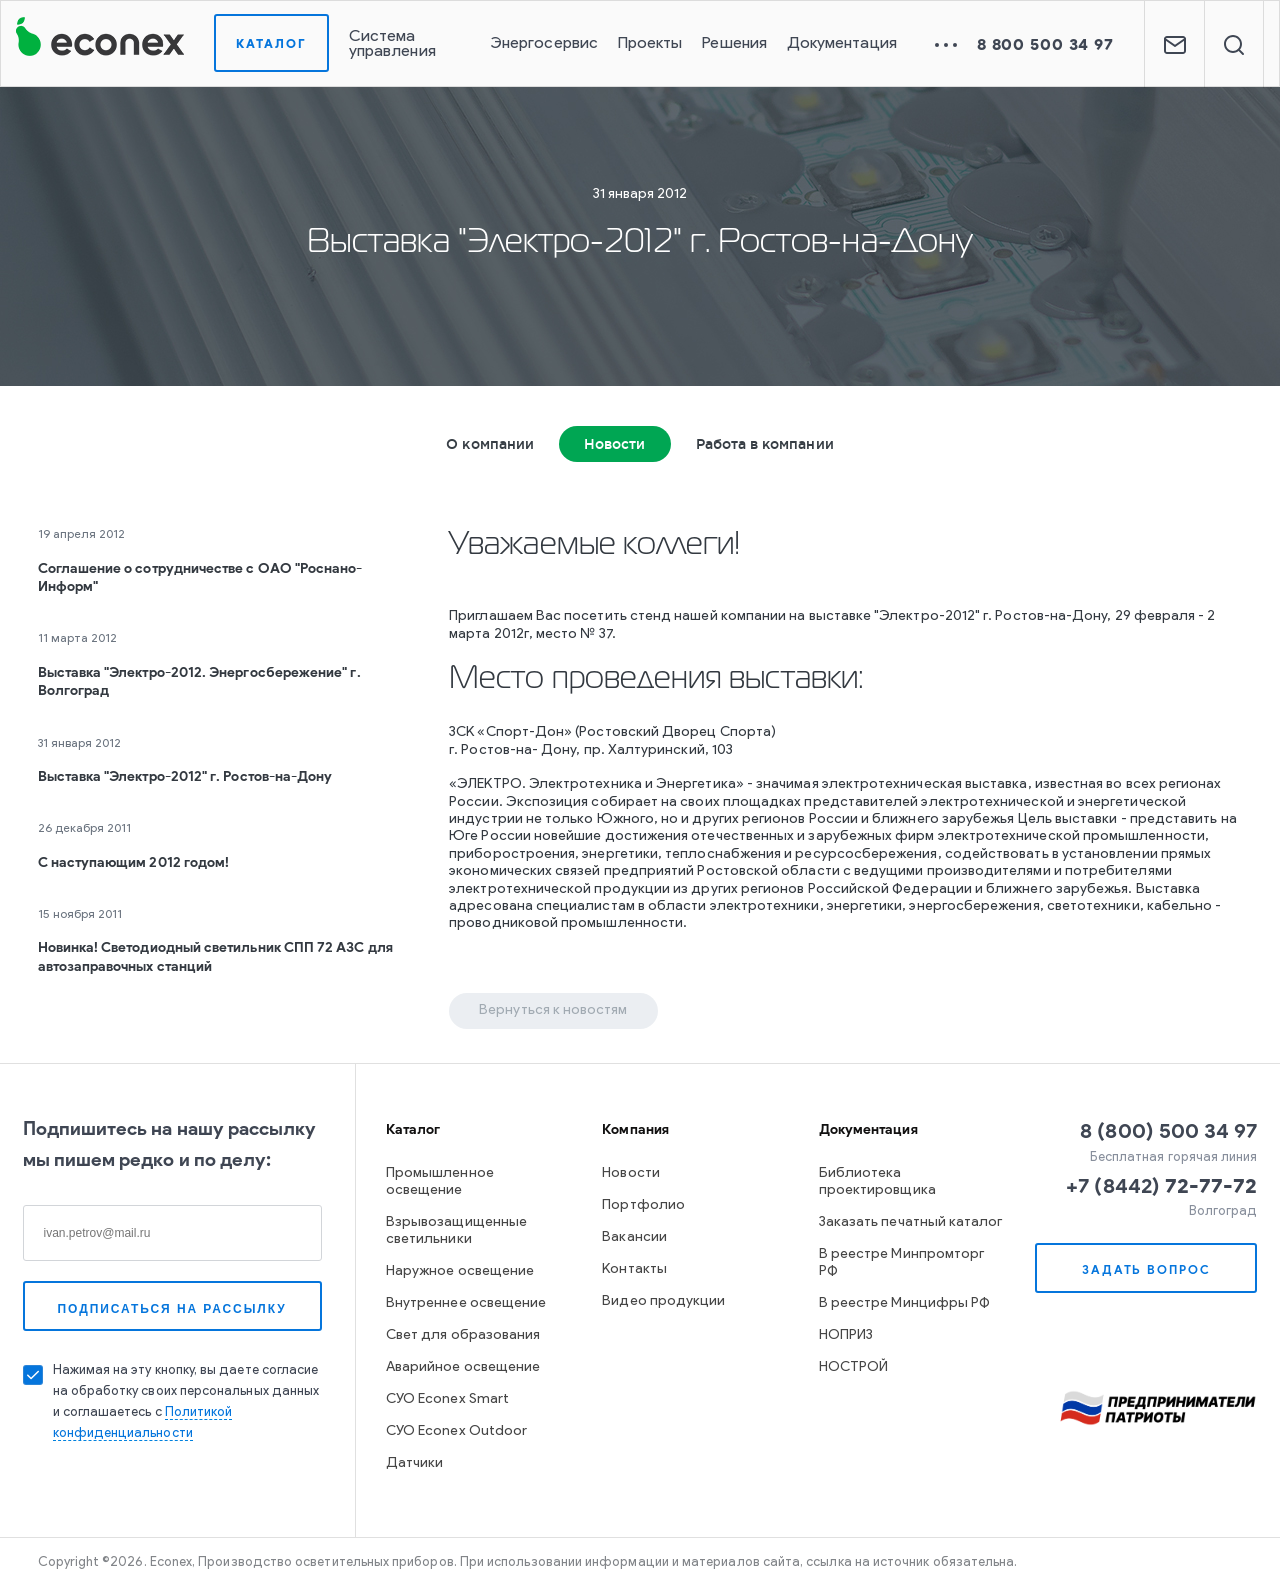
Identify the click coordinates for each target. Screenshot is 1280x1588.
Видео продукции (663, 1301)
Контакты (634, 1269)
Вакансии (634, 1237)
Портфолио (643, 1205)
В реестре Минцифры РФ (904, 1303)
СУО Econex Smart (447, 1399)
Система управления (392, 44)
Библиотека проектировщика (877, 1182)
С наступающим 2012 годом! (134, 862)
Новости (615, 444)
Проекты (650, 44)
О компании (490, 444)
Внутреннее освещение (466, 1303)
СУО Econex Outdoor (456, 1431)
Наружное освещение (460, 1271)
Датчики (415, 1463)
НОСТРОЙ (854, 1367)
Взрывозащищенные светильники (456, 1231)
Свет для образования (463, 1335)
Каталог (271, 43)
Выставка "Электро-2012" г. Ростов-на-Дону (185, 776)
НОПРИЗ (846, 1335)
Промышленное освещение (440, 1182)
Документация (842, 44)
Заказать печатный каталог (911, 1222)
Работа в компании (765, 444)
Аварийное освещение (463, 1367)
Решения (734, 44)
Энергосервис (544, 44)
